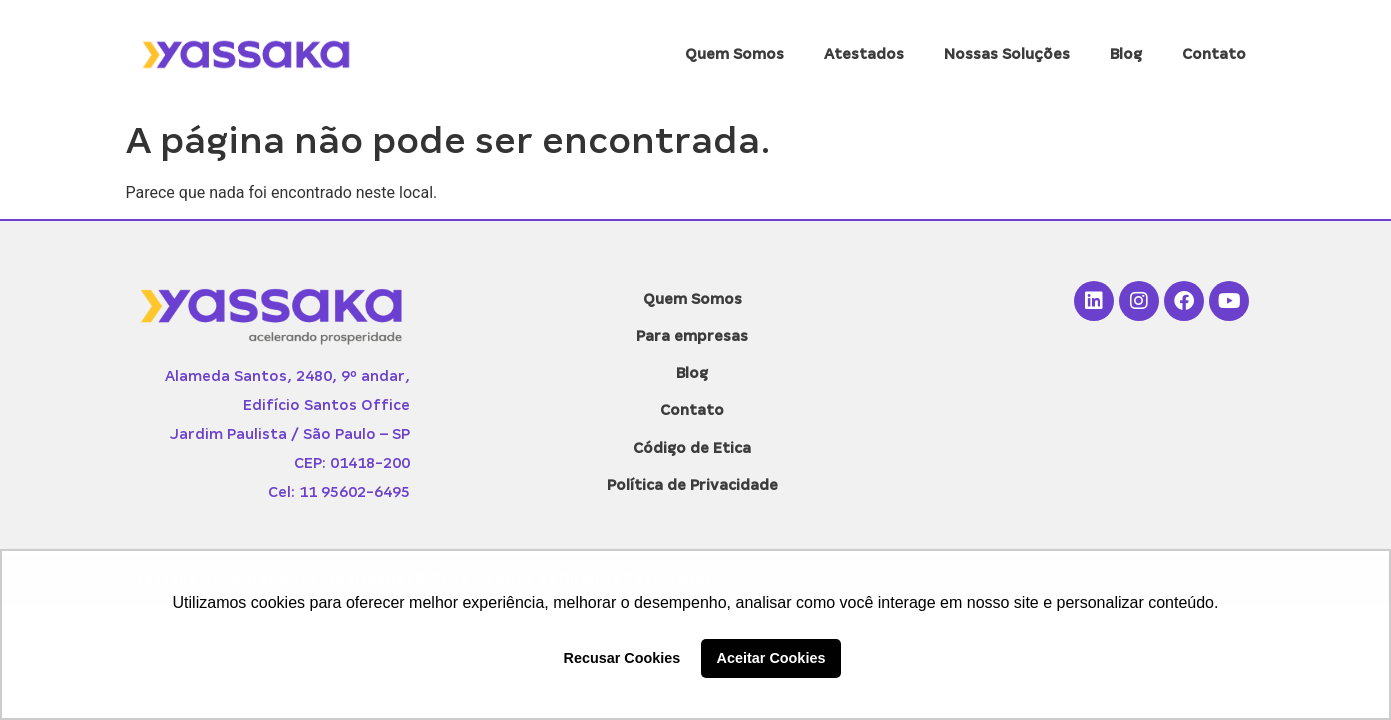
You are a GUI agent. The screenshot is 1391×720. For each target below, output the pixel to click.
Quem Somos (734, 54)
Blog (1126, 54)
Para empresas (692, 336)
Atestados (864, 54)
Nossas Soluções (1007, 54)
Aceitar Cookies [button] (771, 658)
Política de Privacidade (692, 485)
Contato (1214, 54)
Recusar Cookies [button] (622, 658)
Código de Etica (692, 448)
